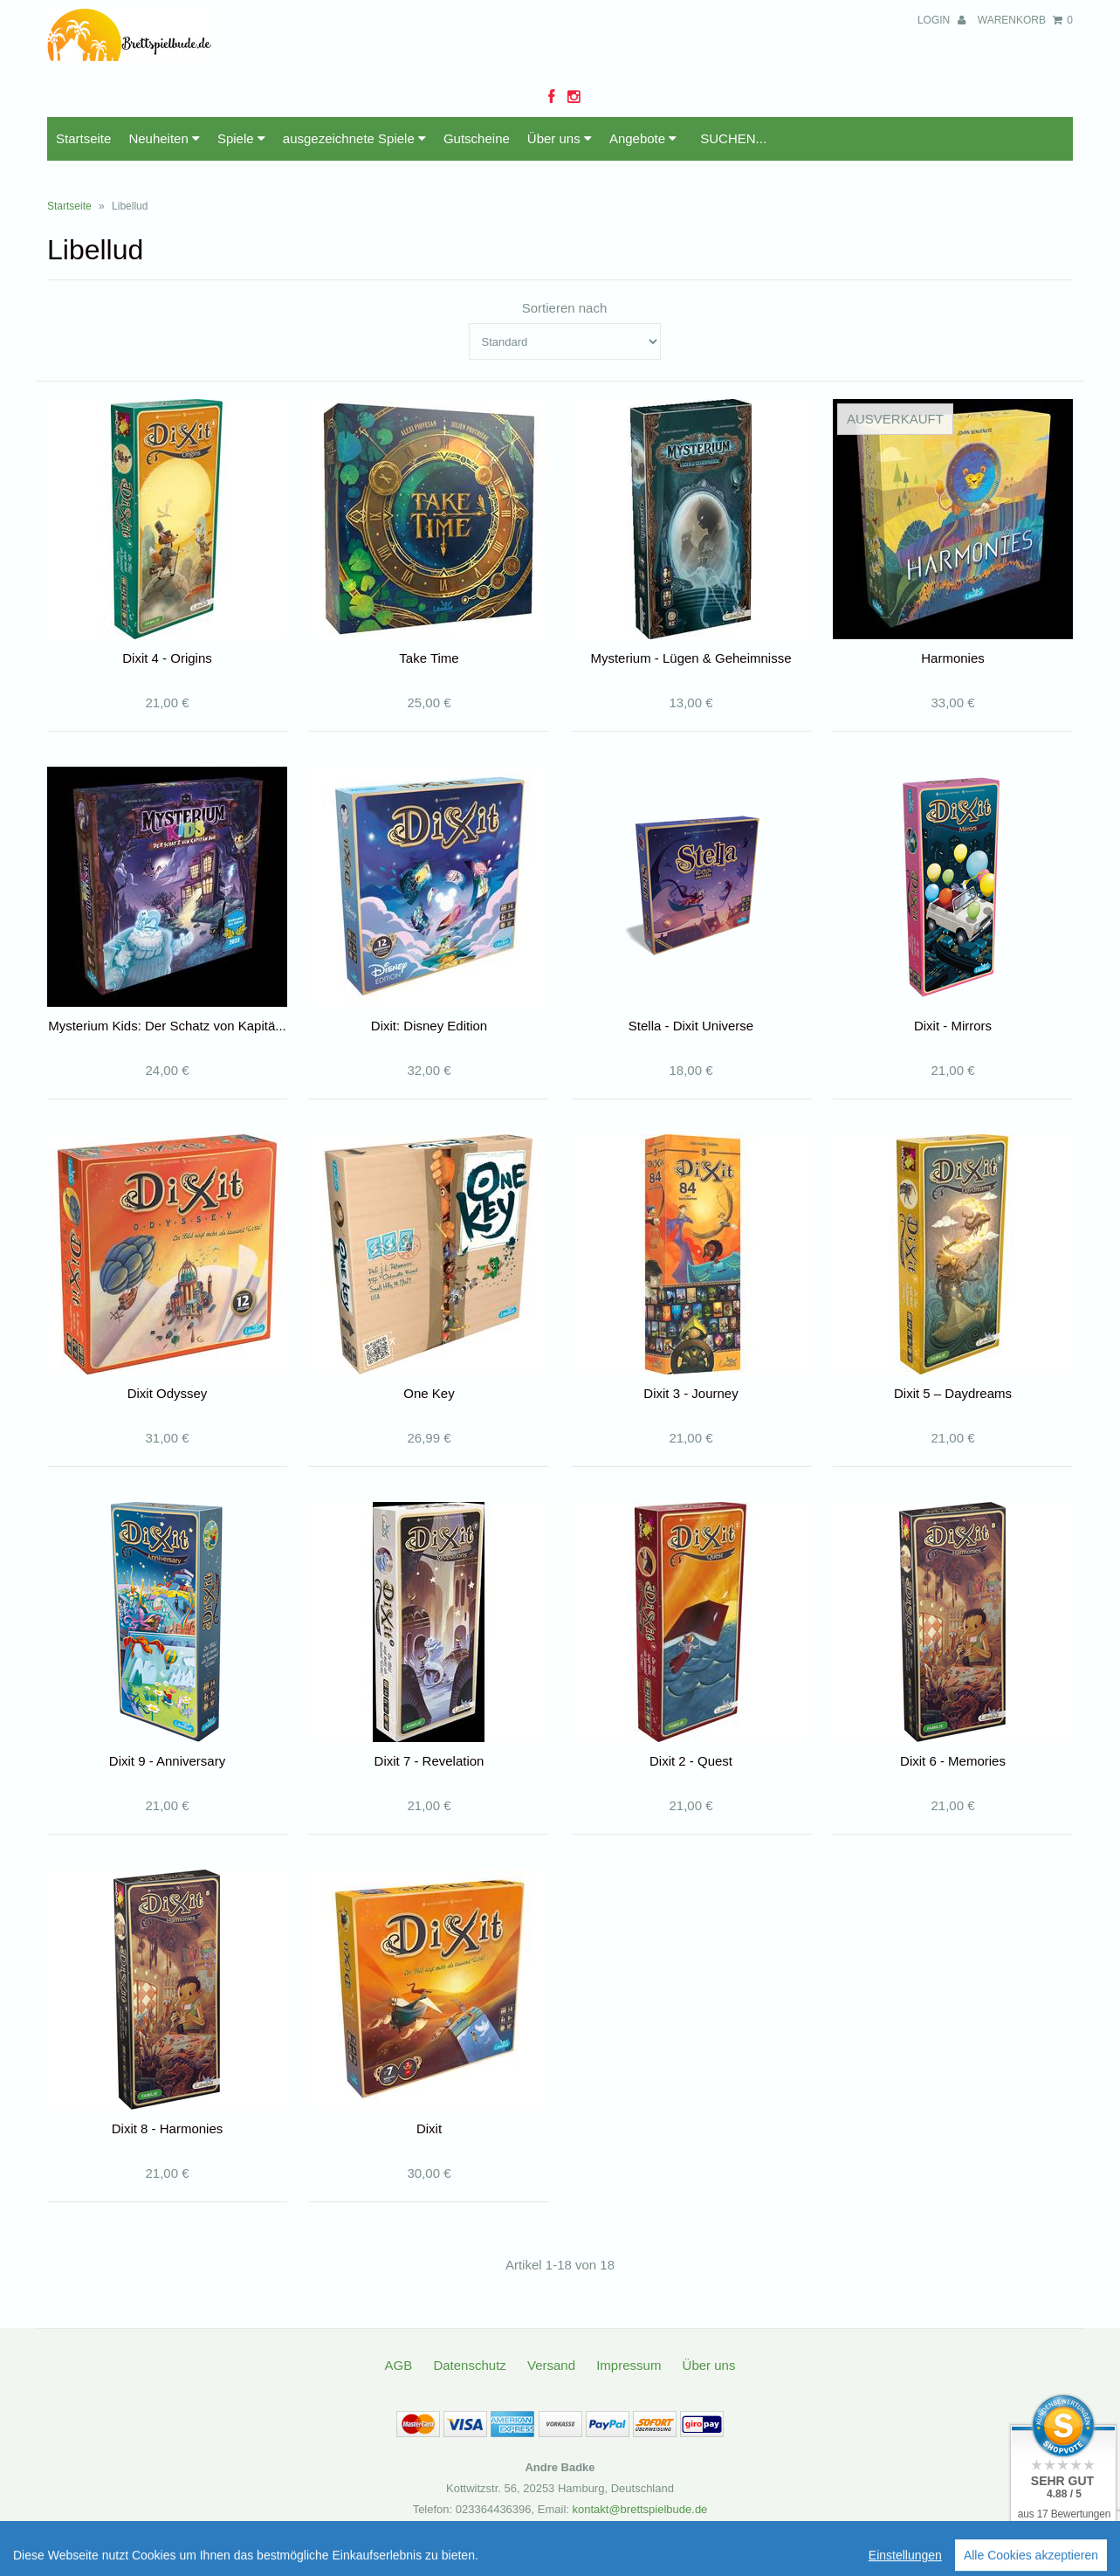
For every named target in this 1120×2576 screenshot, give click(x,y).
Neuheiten (164, 138)
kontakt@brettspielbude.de (640, 2509)
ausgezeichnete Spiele (354, 138)
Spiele (241, 138)
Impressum (628, 2365)
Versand (551, 2365)
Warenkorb (1025, 20)
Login (941, 20)
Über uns (559, 138)
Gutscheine (476, 138)
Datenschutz (469, 2365)
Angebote (643, 138)
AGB (399, 2365)
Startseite (83, 138)
